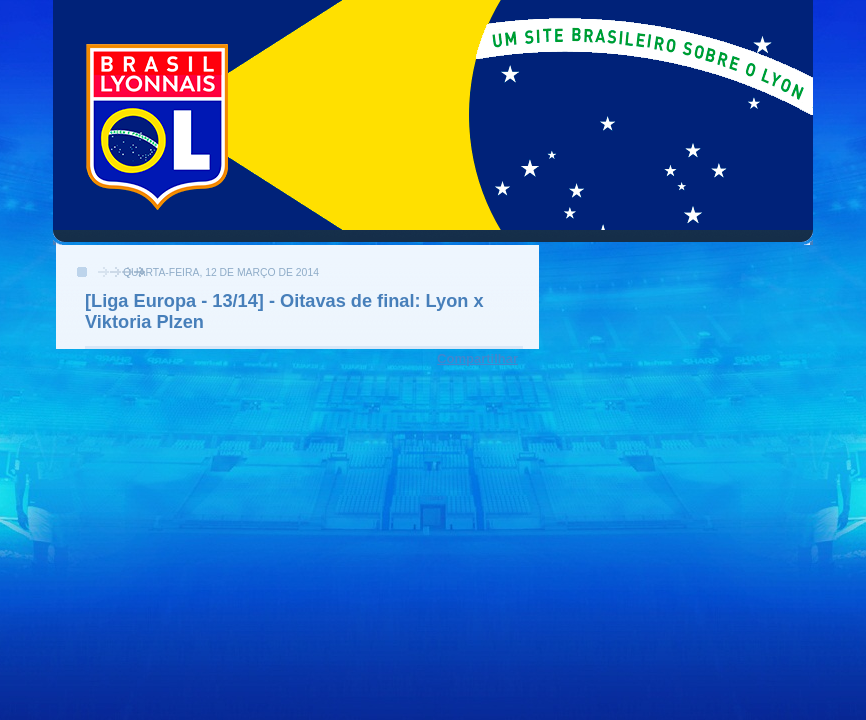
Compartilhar (477, 358)
